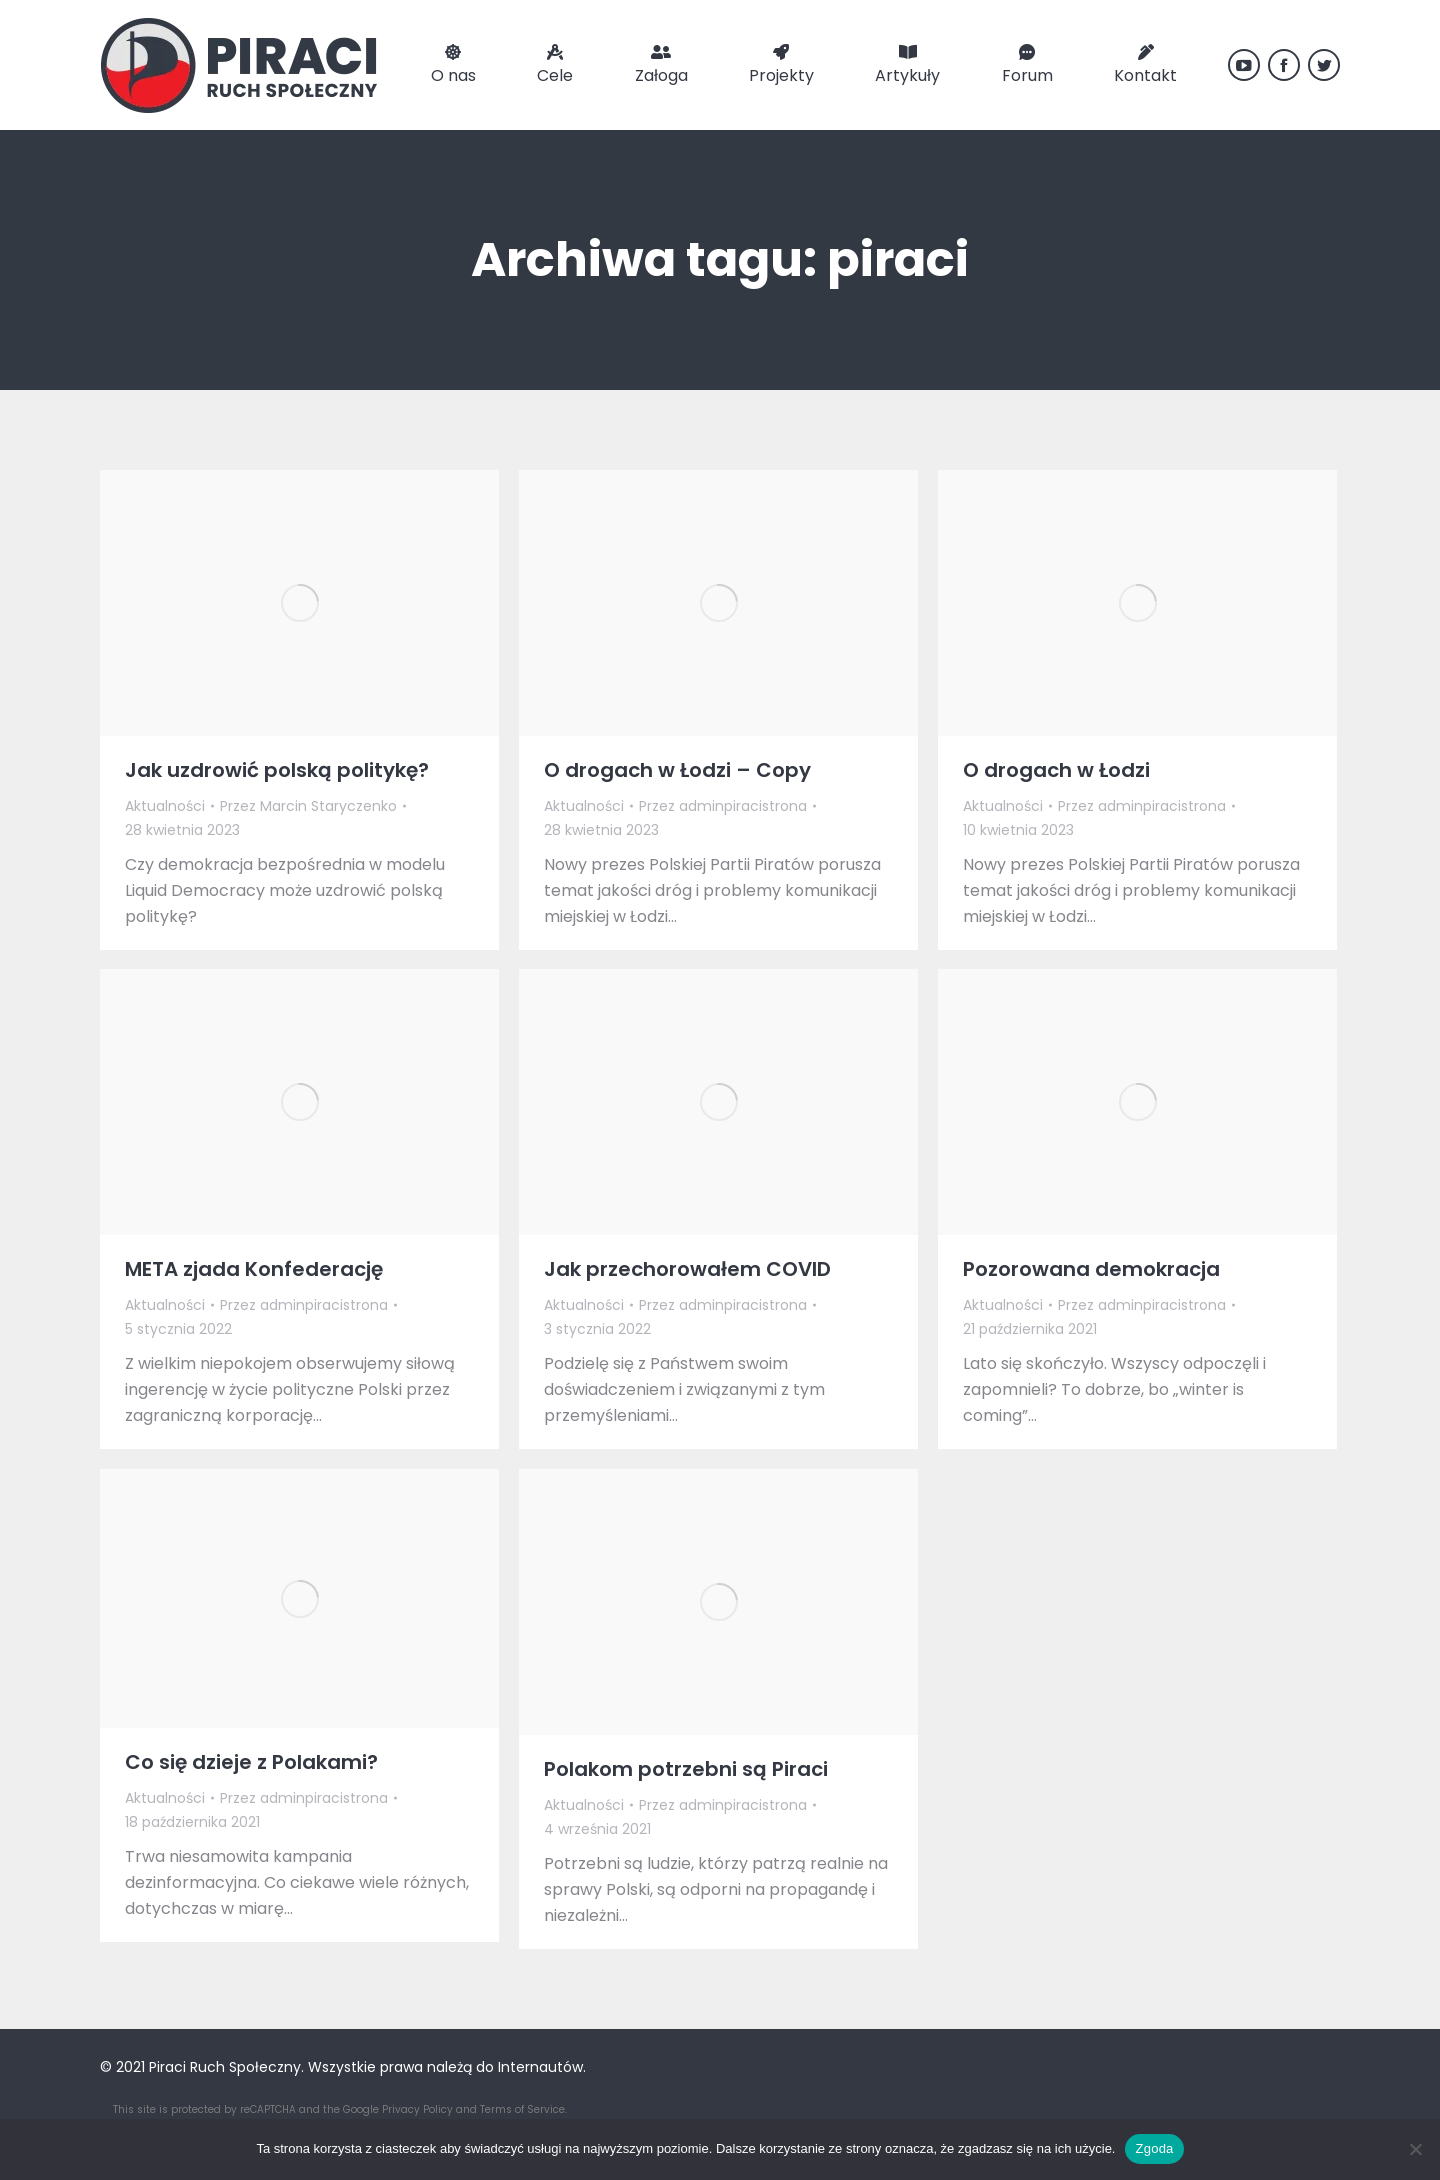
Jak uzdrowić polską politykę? (277, 770)
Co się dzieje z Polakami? (251, 1762)
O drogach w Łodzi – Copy (677, 770)
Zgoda (1154, 2148)
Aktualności (165, 806)
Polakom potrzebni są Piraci (686, 1769)
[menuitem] (453, 65)
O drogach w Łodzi (1056, 770)
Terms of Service (522, 2109)
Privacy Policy (417, 2109)
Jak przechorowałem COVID (687, 1269)
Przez (308, 806)
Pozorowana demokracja (1091, 1269)
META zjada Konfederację (254, 1269)
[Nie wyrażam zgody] (1415, 2149)
